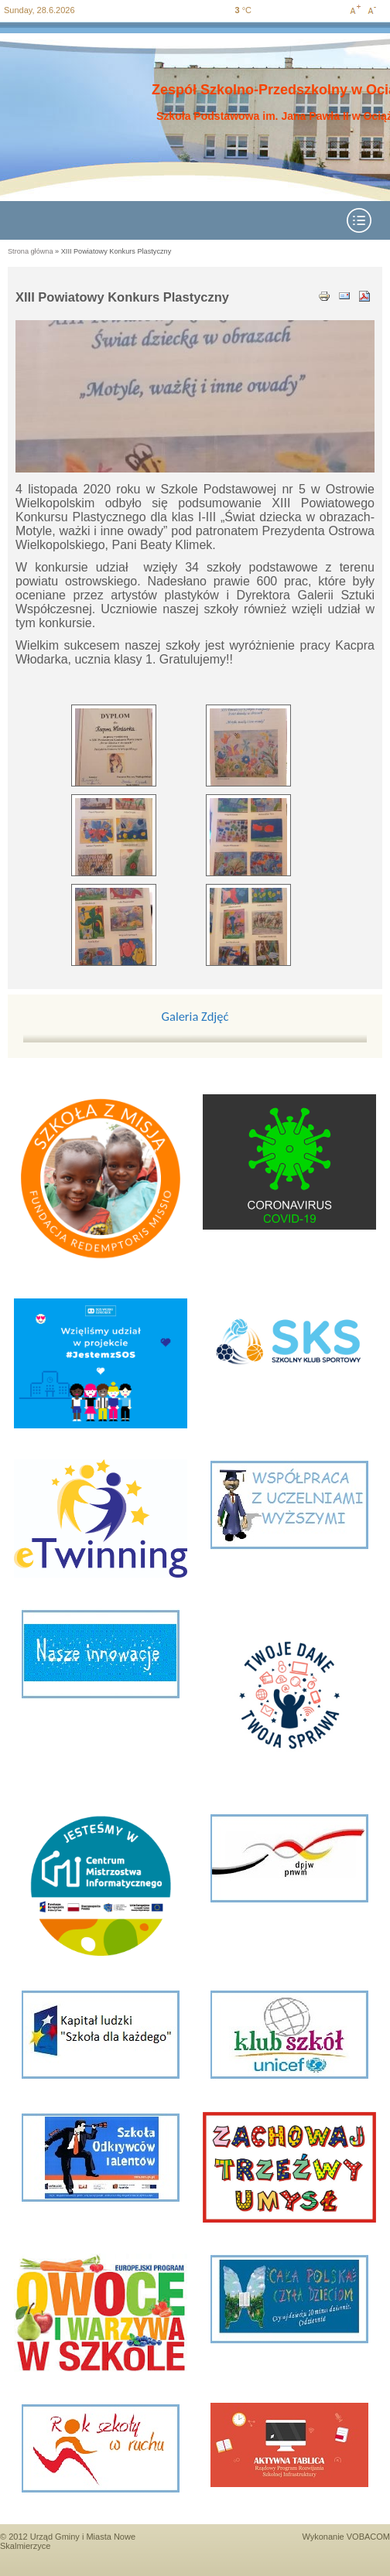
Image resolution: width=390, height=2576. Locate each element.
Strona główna (30, 251)
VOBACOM (368, 2536)
